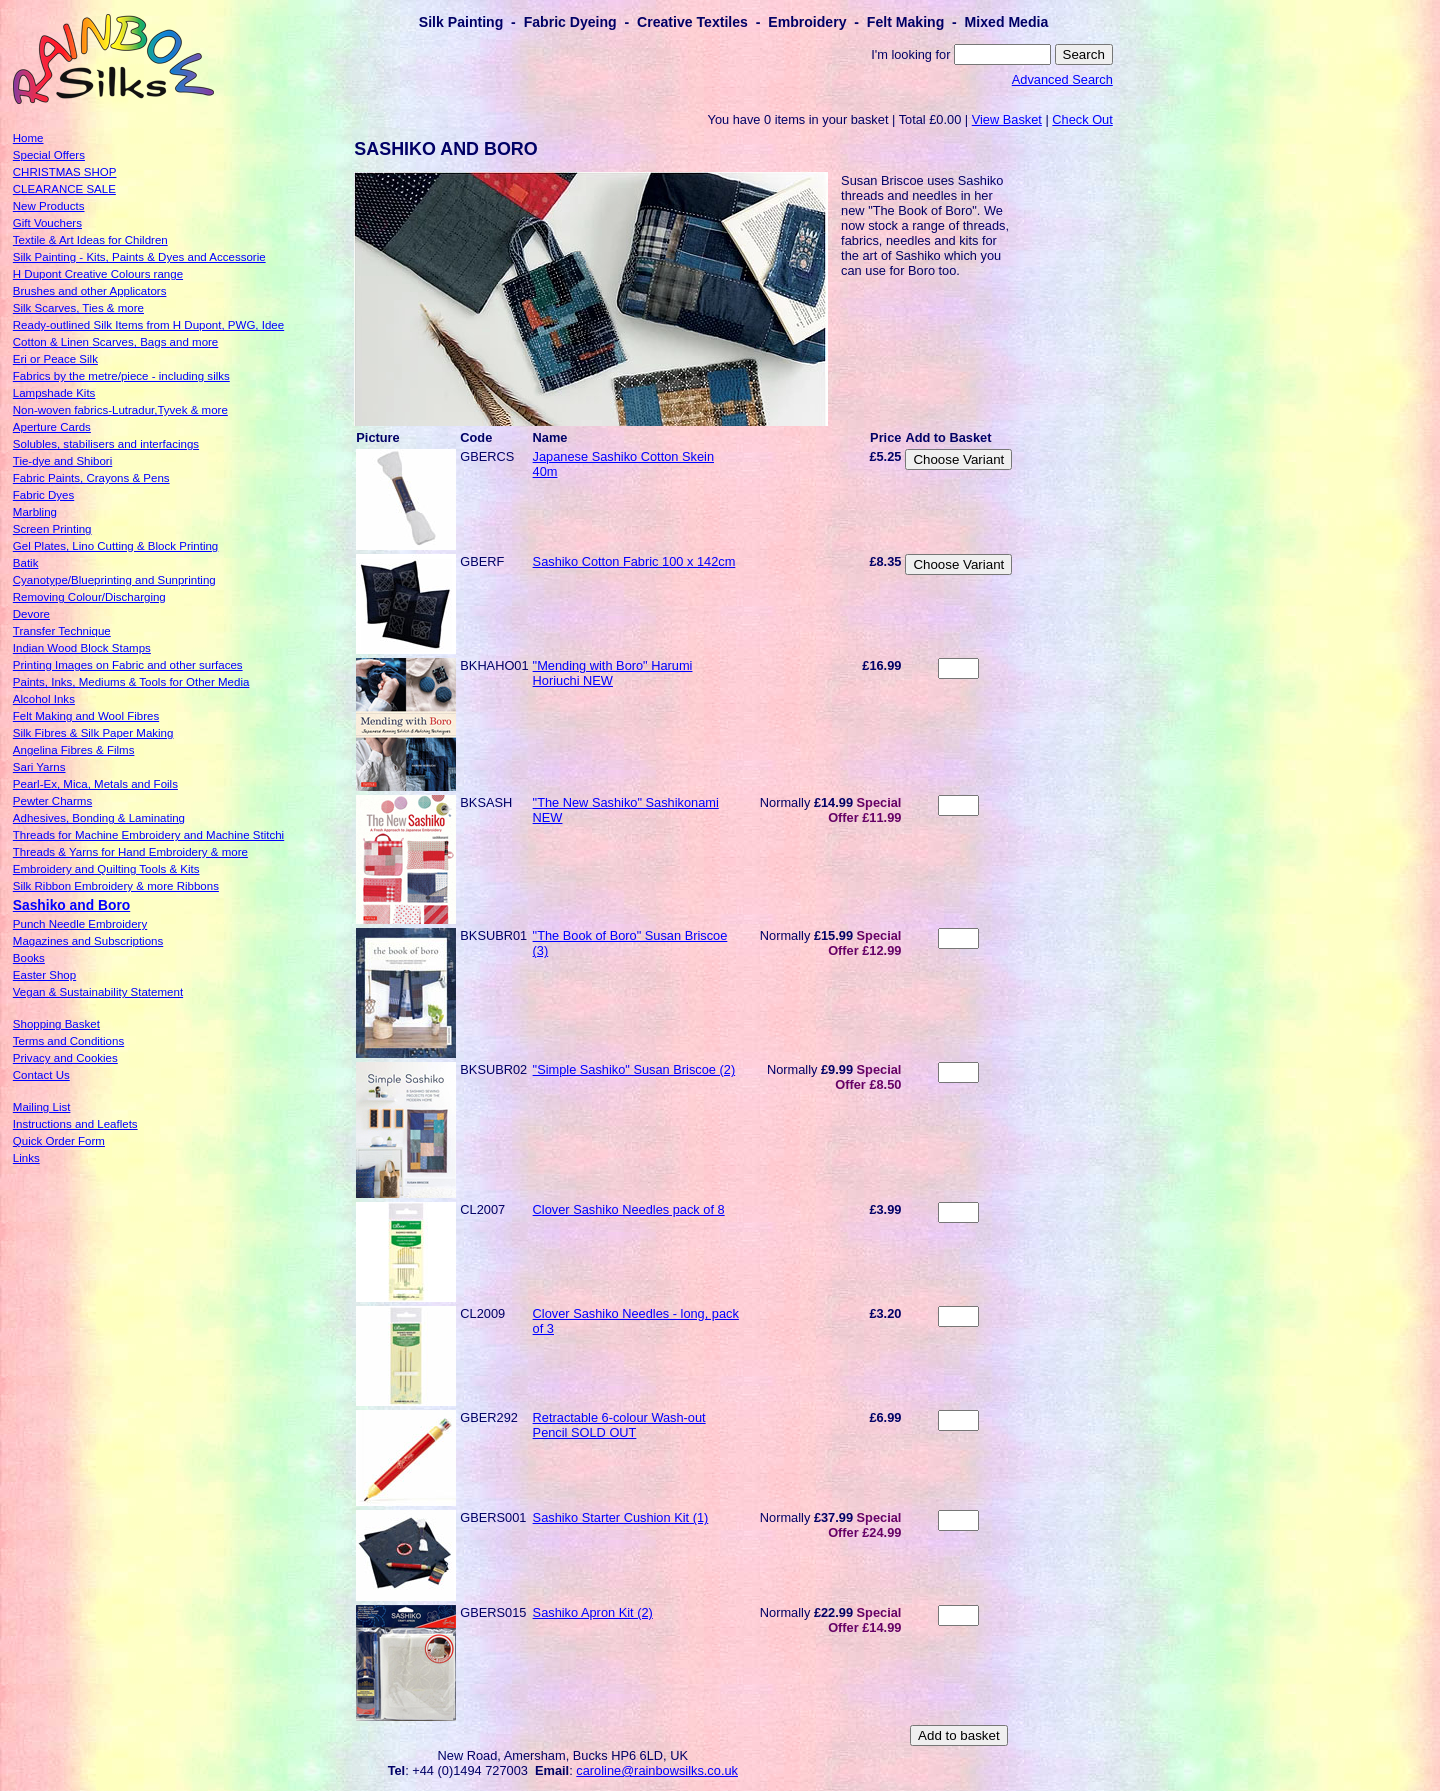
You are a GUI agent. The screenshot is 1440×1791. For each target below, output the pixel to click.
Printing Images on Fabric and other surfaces (128, 665)
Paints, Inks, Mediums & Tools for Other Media (131, 682)
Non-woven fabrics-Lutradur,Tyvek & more (120, 410)
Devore (31, 614)
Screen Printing (52, 529)
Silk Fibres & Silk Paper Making (93, 733)
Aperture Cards (52, 427)
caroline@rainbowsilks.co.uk (657, 1770)
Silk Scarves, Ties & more (78, 308)
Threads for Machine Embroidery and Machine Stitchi (148, 835)
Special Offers (49, 155)
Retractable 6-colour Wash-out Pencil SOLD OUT (619, 1425)
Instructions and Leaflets (75, 1124)
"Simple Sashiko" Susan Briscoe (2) (634, 1069)
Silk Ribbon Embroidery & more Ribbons (116, 886)
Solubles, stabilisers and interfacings (106, 444)
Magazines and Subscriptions (88, 941)
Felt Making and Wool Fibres (86, 716)
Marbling (35, 512)
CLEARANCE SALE (64, 189)
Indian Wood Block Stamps (82, 648)
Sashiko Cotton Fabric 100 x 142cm (634, 561)
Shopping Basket (56, 1024)
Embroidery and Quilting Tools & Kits (106, 869)
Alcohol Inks (44, 699)
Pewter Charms (52, 801)
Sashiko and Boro (71, 905)
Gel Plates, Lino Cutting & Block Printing (115, 546)
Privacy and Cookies (65, 1058)
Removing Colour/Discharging (89, 597)
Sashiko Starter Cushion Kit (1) (621, 1517)
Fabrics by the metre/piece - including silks (121, 376)
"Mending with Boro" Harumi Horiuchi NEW (613, 673)
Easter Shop (44, 975)
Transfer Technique (62, 631)
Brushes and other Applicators (90, 291)
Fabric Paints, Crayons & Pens (91, 478)
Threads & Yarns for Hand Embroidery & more (130, 852)
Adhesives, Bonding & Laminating (99, 818)
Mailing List (42, 1107)
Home (28, 138)
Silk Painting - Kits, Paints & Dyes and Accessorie (139, 257)
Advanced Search (1062, 79)
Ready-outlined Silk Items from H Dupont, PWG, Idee (148, 325)
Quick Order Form (59, 1141)
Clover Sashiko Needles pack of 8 (629, 1209)
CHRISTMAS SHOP (65, 172)
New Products (49, 206)
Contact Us (41, 1075)
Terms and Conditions (68, 1041)
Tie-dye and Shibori (62, 461)
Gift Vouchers (47, 223)
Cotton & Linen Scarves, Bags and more (115, 342)
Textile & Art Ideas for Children (90, 240)
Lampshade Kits (54, 393)
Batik (26, 563)
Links (26, 1158)
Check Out (1082, 119)
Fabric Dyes (43, 495)
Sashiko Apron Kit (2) (593, 1612)
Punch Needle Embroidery (80, 924)
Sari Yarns (39, 767)
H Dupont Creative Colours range (98, 274)
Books (29, 958)
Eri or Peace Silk (55, 359)
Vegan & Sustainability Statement (98, 992)
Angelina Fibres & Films (74, 750)
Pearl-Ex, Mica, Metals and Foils (95, 784)
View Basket (1007, 119)
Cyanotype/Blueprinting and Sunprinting (114, 580)
